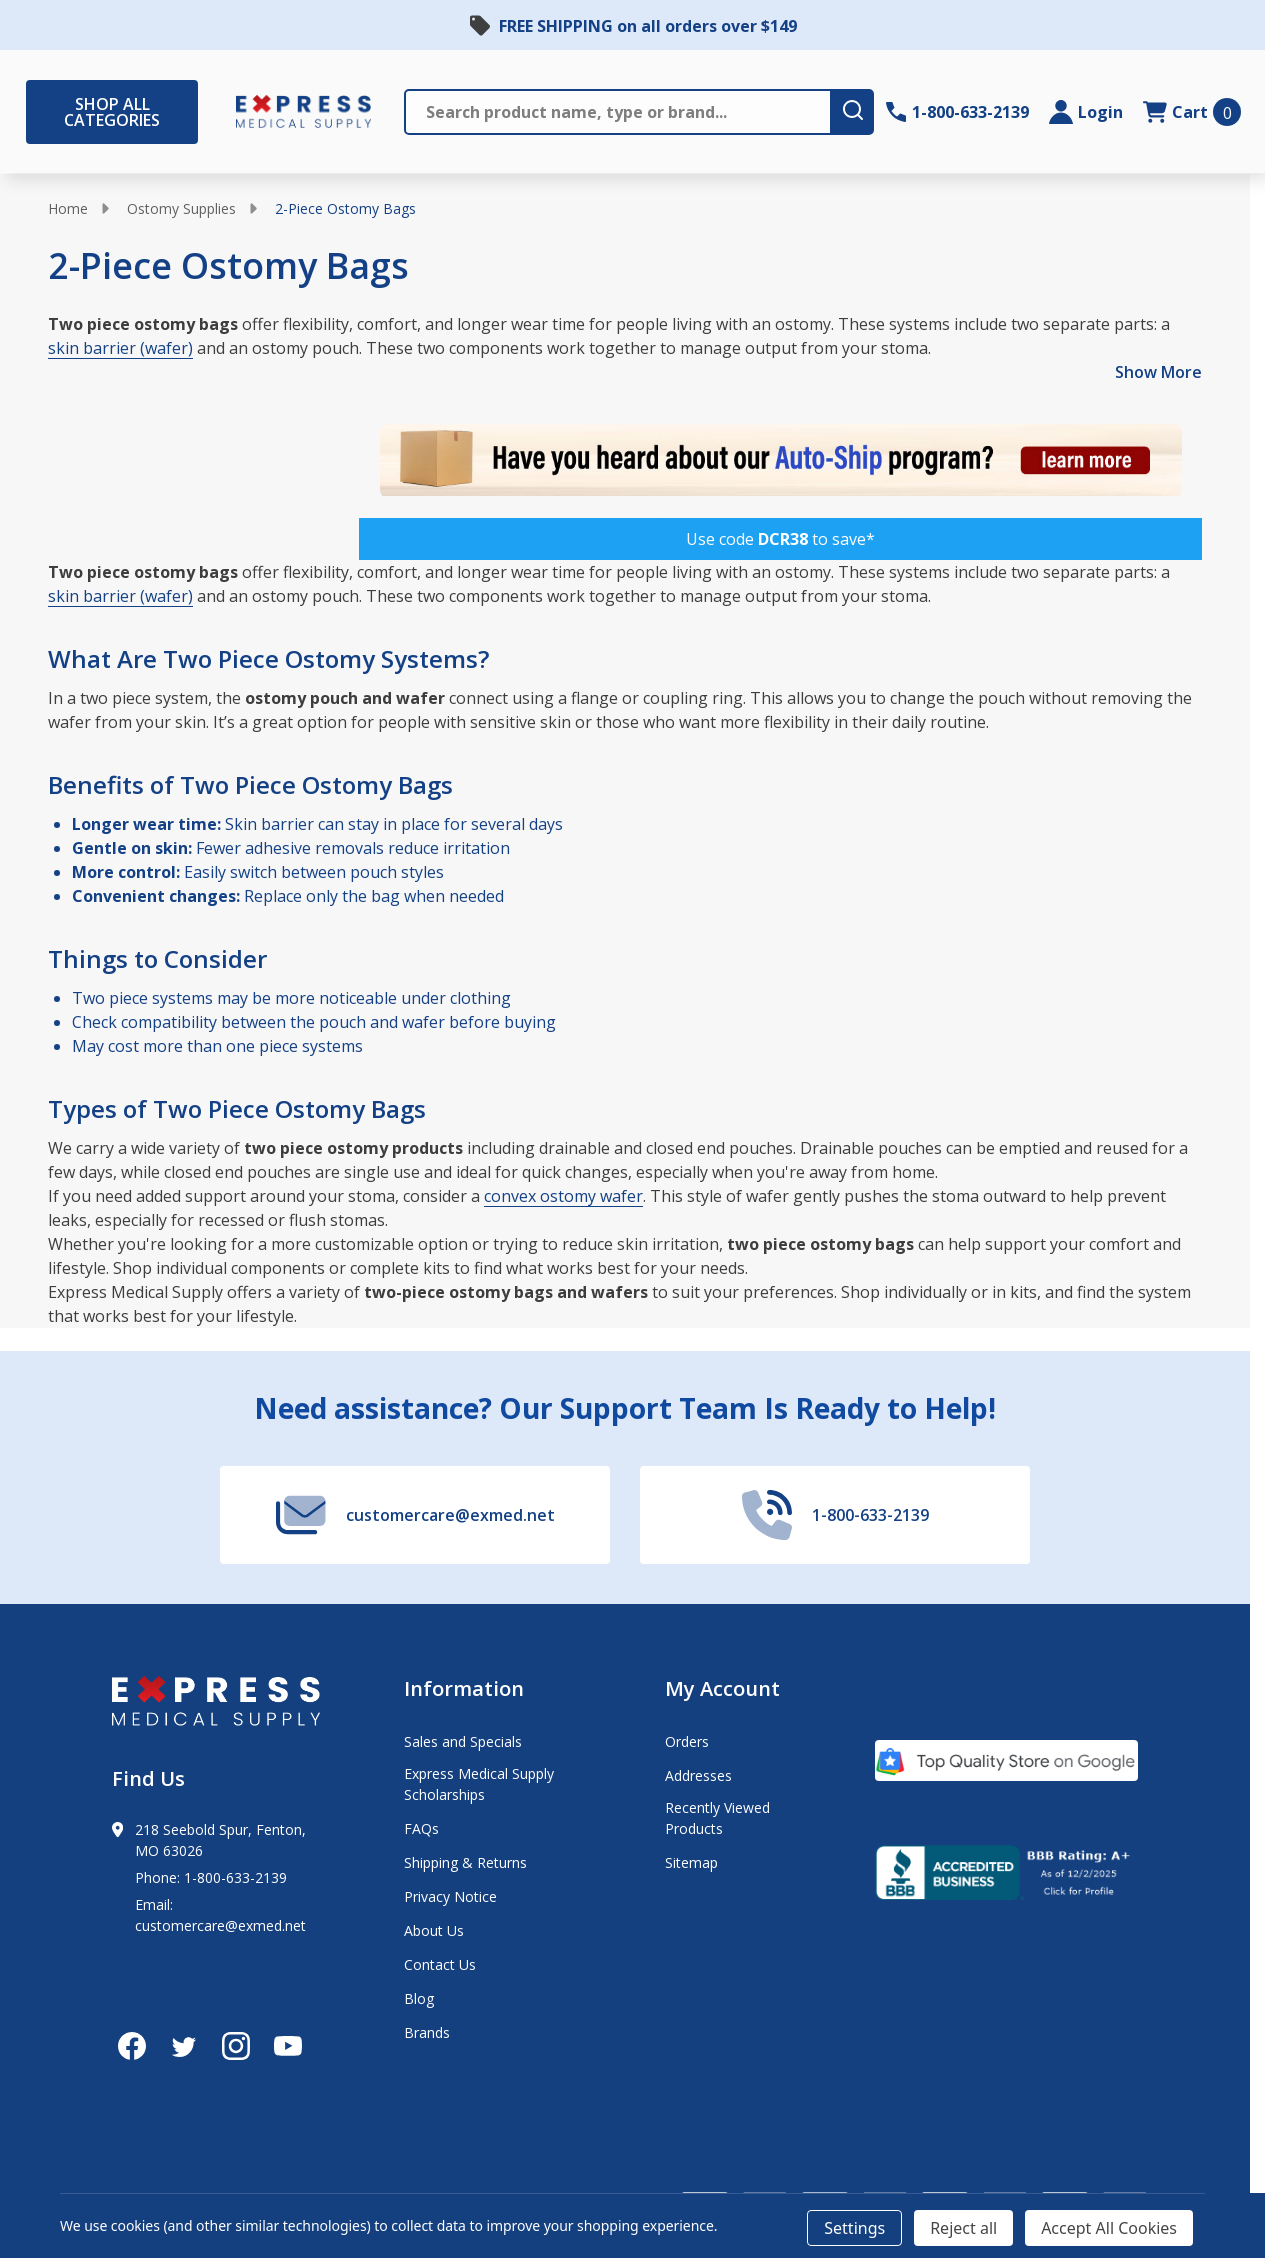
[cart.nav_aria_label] (1192, 112)
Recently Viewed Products (717, 1818)
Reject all (963, 2228)
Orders (687, 1741)
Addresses (698, 1775)
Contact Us (440, 1964)
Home (68, 208)
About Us (434, 1930)
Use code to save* (780, 539)
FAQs (421, 1828)
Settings (854, 2228)
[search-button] (851, 112)
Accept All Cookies (1109, 2228)
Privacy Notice (450, 1896)
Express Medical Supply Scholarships (479, 1784)
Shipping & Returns (465, 1862)
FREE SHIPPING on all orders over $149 (648, 26)
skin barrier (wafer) (120, 348)
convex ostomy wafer (563, 1196)
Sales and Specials (463, 1741)
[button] (780, 539)
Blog (419, 1998)
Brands (427, 2032)
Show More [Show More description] (1158, 372)
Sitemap (691, 1862)
